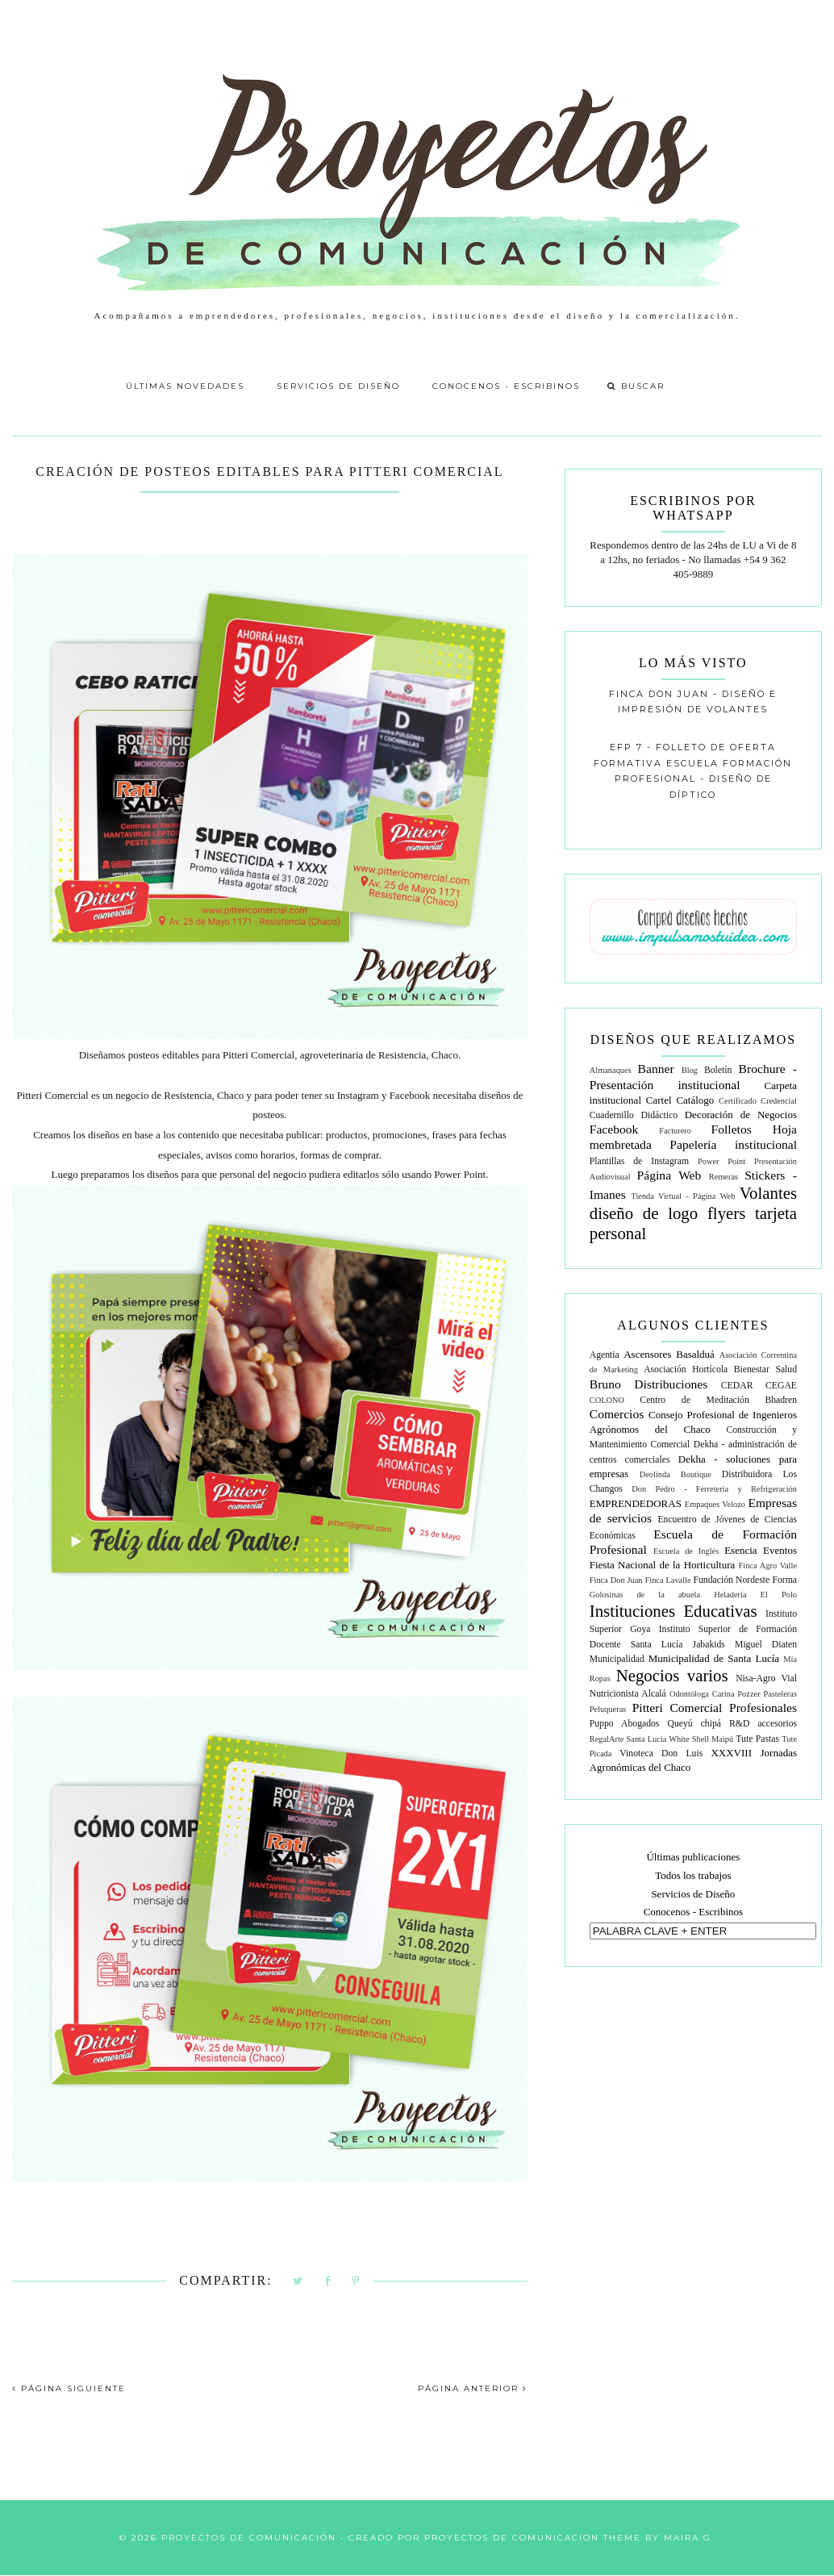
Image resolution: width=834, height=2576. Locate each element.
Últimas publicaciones (693, 1857)
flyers (726, 1213)
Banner (656, 1068)
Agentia (604, 1355)
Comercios (617, 1414)
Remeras (723, 1176)
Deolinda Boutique (675, 1474)
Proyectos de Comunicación (248, 2537)
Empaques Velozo (715, 1504)
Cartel (659, 1100)
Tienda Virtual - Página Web (683, 1196)
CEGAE (781, 1385)
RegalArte (607, 1739)
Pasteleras (780, 1693)
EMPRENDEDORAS (636, 1503)
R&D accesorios (763, 1723)
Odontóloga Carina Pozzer (715, 1693)
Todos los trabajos (693, 1875)
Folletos (731, 1129)
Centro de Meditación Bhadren (718, 1400)
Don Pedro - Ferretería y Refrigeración (714, 1488)
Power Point (721, 1161)
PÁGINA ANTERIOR (473, 2388)
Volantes (768, 1193)
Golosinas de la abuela (645, 1594)
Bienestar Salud (765, 1369)
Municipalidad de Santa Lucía (713, 1658)
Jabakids (709, 1644)
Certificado (738, 1100)
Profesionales (763, 1707)
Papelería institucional (733, 1144)
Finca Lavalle (667, 1580)
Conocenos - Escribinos (506, 386)
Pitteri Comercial (677, 1707)
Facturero (675, 1130)
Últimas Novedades (185, 386)
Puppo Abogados (625, 1723)
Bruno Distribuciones (649, 1384)
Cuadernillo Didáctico (634, 1115)
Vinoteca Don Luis (661, 1753)
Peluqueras (608, 1709)
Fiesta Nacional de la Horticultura (663, 1565)
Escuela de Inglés (686, 1551)
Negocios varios (672, 1675)
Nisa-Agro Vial (766, 1678)
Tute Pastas (757, 1739)
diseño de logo (644, 1213)
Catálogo (695, 1100)
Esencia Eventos (760, 1550)
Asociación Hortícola (686, 1369)
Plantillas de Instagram (639, 1161)
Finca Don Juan (616, 1580)
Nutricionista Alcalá (628, 1694)
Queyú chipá (694, 1723)
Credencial (779, 1100)
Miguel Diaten (766, 1644)
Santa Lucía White (658, 1739)
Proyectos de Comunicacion (511, 2537)
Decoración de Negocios (741, 1114)
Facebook (614, 1129)
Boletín (718, 1070)
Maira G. (689, 2537)
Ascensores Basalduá (669, 1354)
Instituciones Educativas (673, 1610)
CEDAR (737, 1385)
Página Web (669, 1175)
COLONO (607, 1400)
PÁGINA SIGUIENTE (69, 2388)
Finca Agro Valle (768, 1565)
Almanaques (611, 1070)
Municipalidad (617, 1659)
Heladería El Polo (755, 1594)
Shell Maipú (713, 1739)
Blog (690, 1070)
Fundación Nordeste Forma (745, 1580)
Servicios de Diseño (338, 386)
